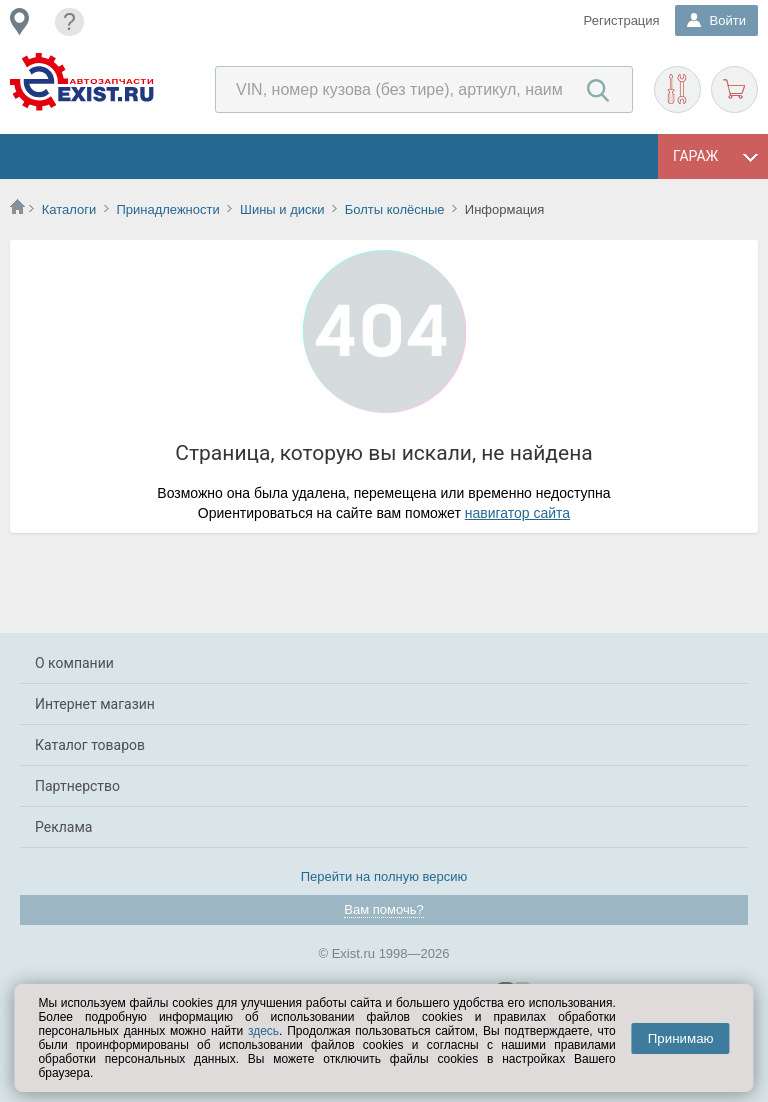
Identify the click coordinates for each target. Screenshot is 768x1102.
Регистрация (622, 20)
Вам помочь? (383, 909)
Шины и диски (282, 209)
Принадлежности (167, 209)
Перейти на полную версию (384, 876)
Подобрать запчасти (677, 89)
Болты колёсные (395, 209)
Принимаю (681, 1038)
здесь (263, 1031)
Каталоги (69, 209)
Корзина (734, 89)
